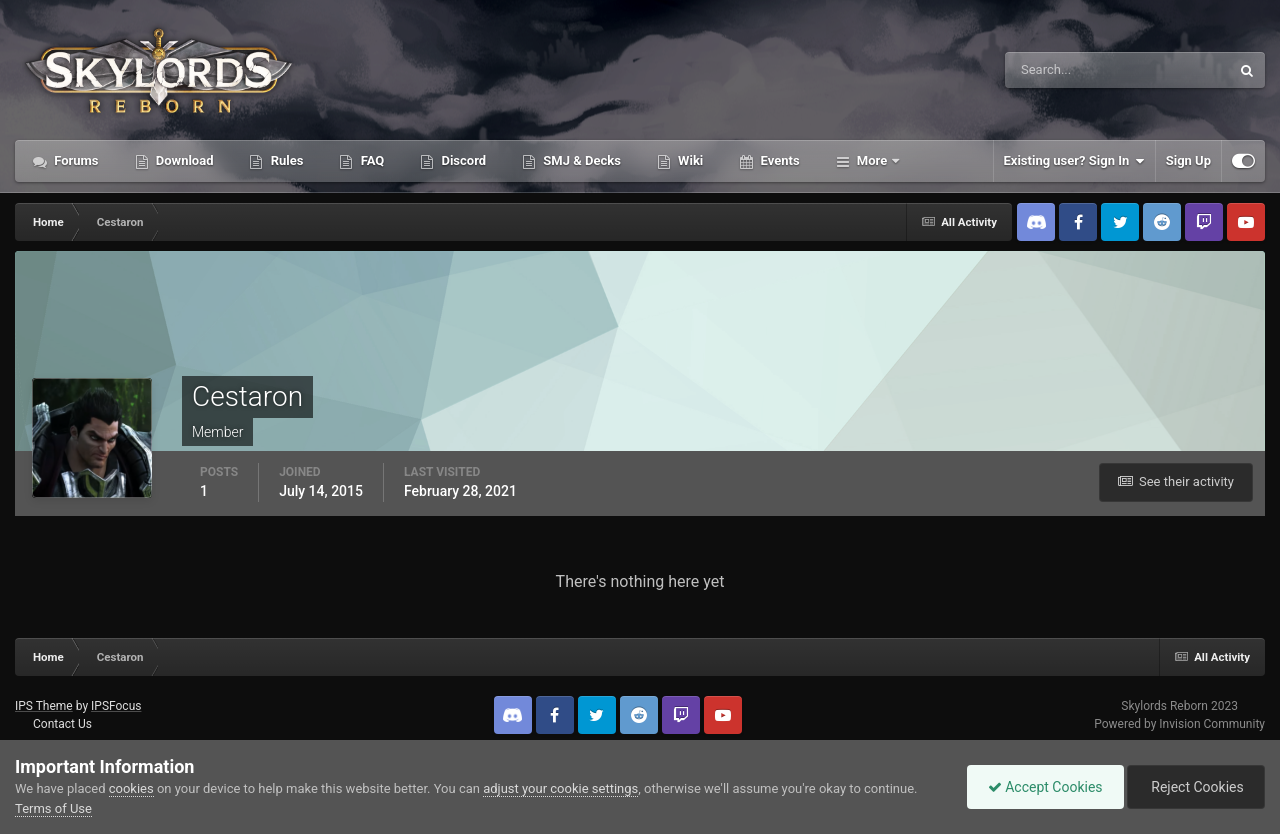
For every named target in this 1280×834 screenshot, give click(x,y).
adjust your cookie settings (560, 788)
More (872, 160)
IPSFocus (116, 706)
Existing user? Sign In (1074, 161)
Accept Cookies (1045, 787)
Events (778, 160)
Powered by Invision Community (1179, 724)
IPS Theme (44, 706)
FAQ (370, 160)
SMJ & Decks (580, 160)
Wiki (689, 160)
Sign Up (1188, 160)
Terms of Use (53, 808)
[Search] (1056, 70)
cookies (131, 788)
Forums (75, 160)
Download (183, 160)
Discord (462, 160)
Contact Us (62, 724)
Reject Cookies (1196, 787)
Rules (285, 160)
